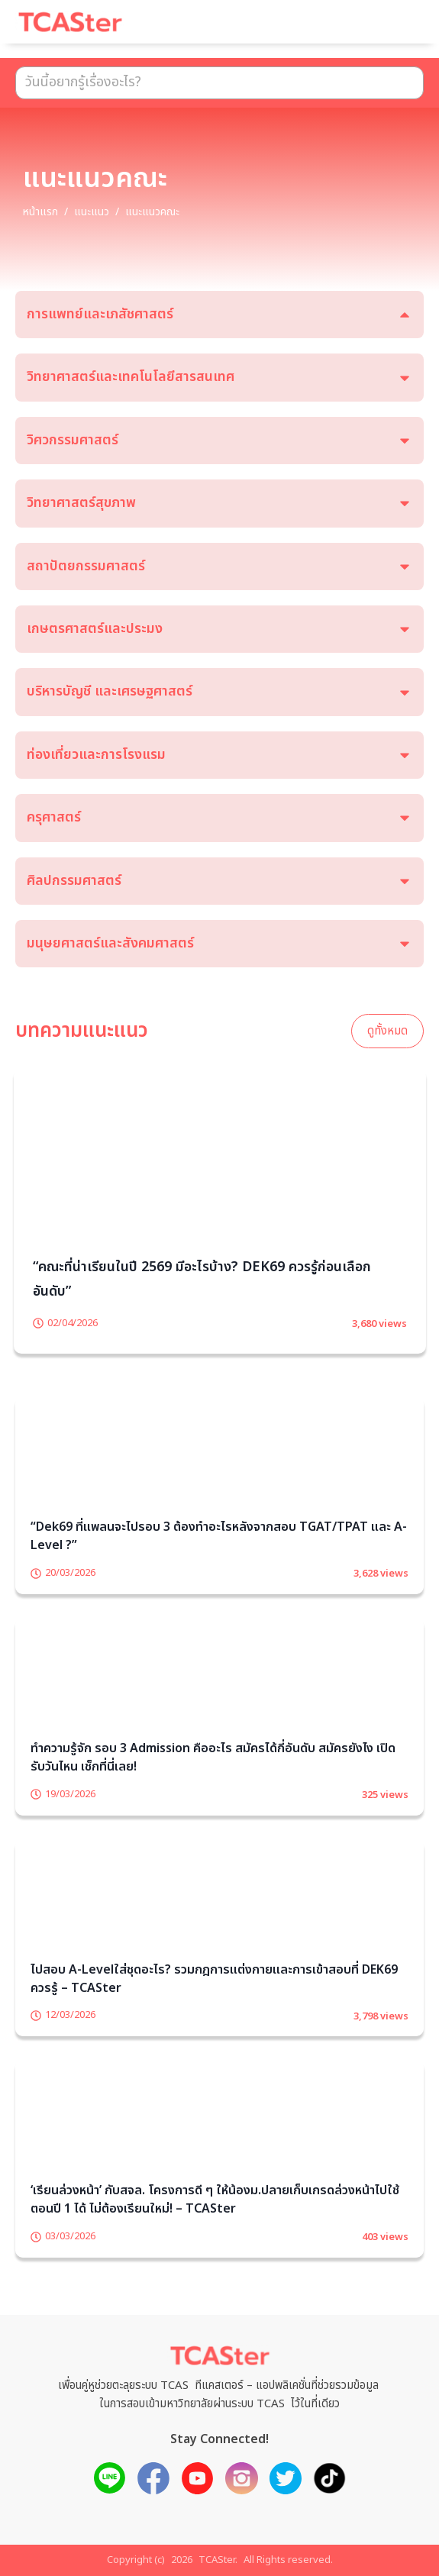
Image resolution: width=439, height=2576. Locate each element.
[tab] (219, 314)
